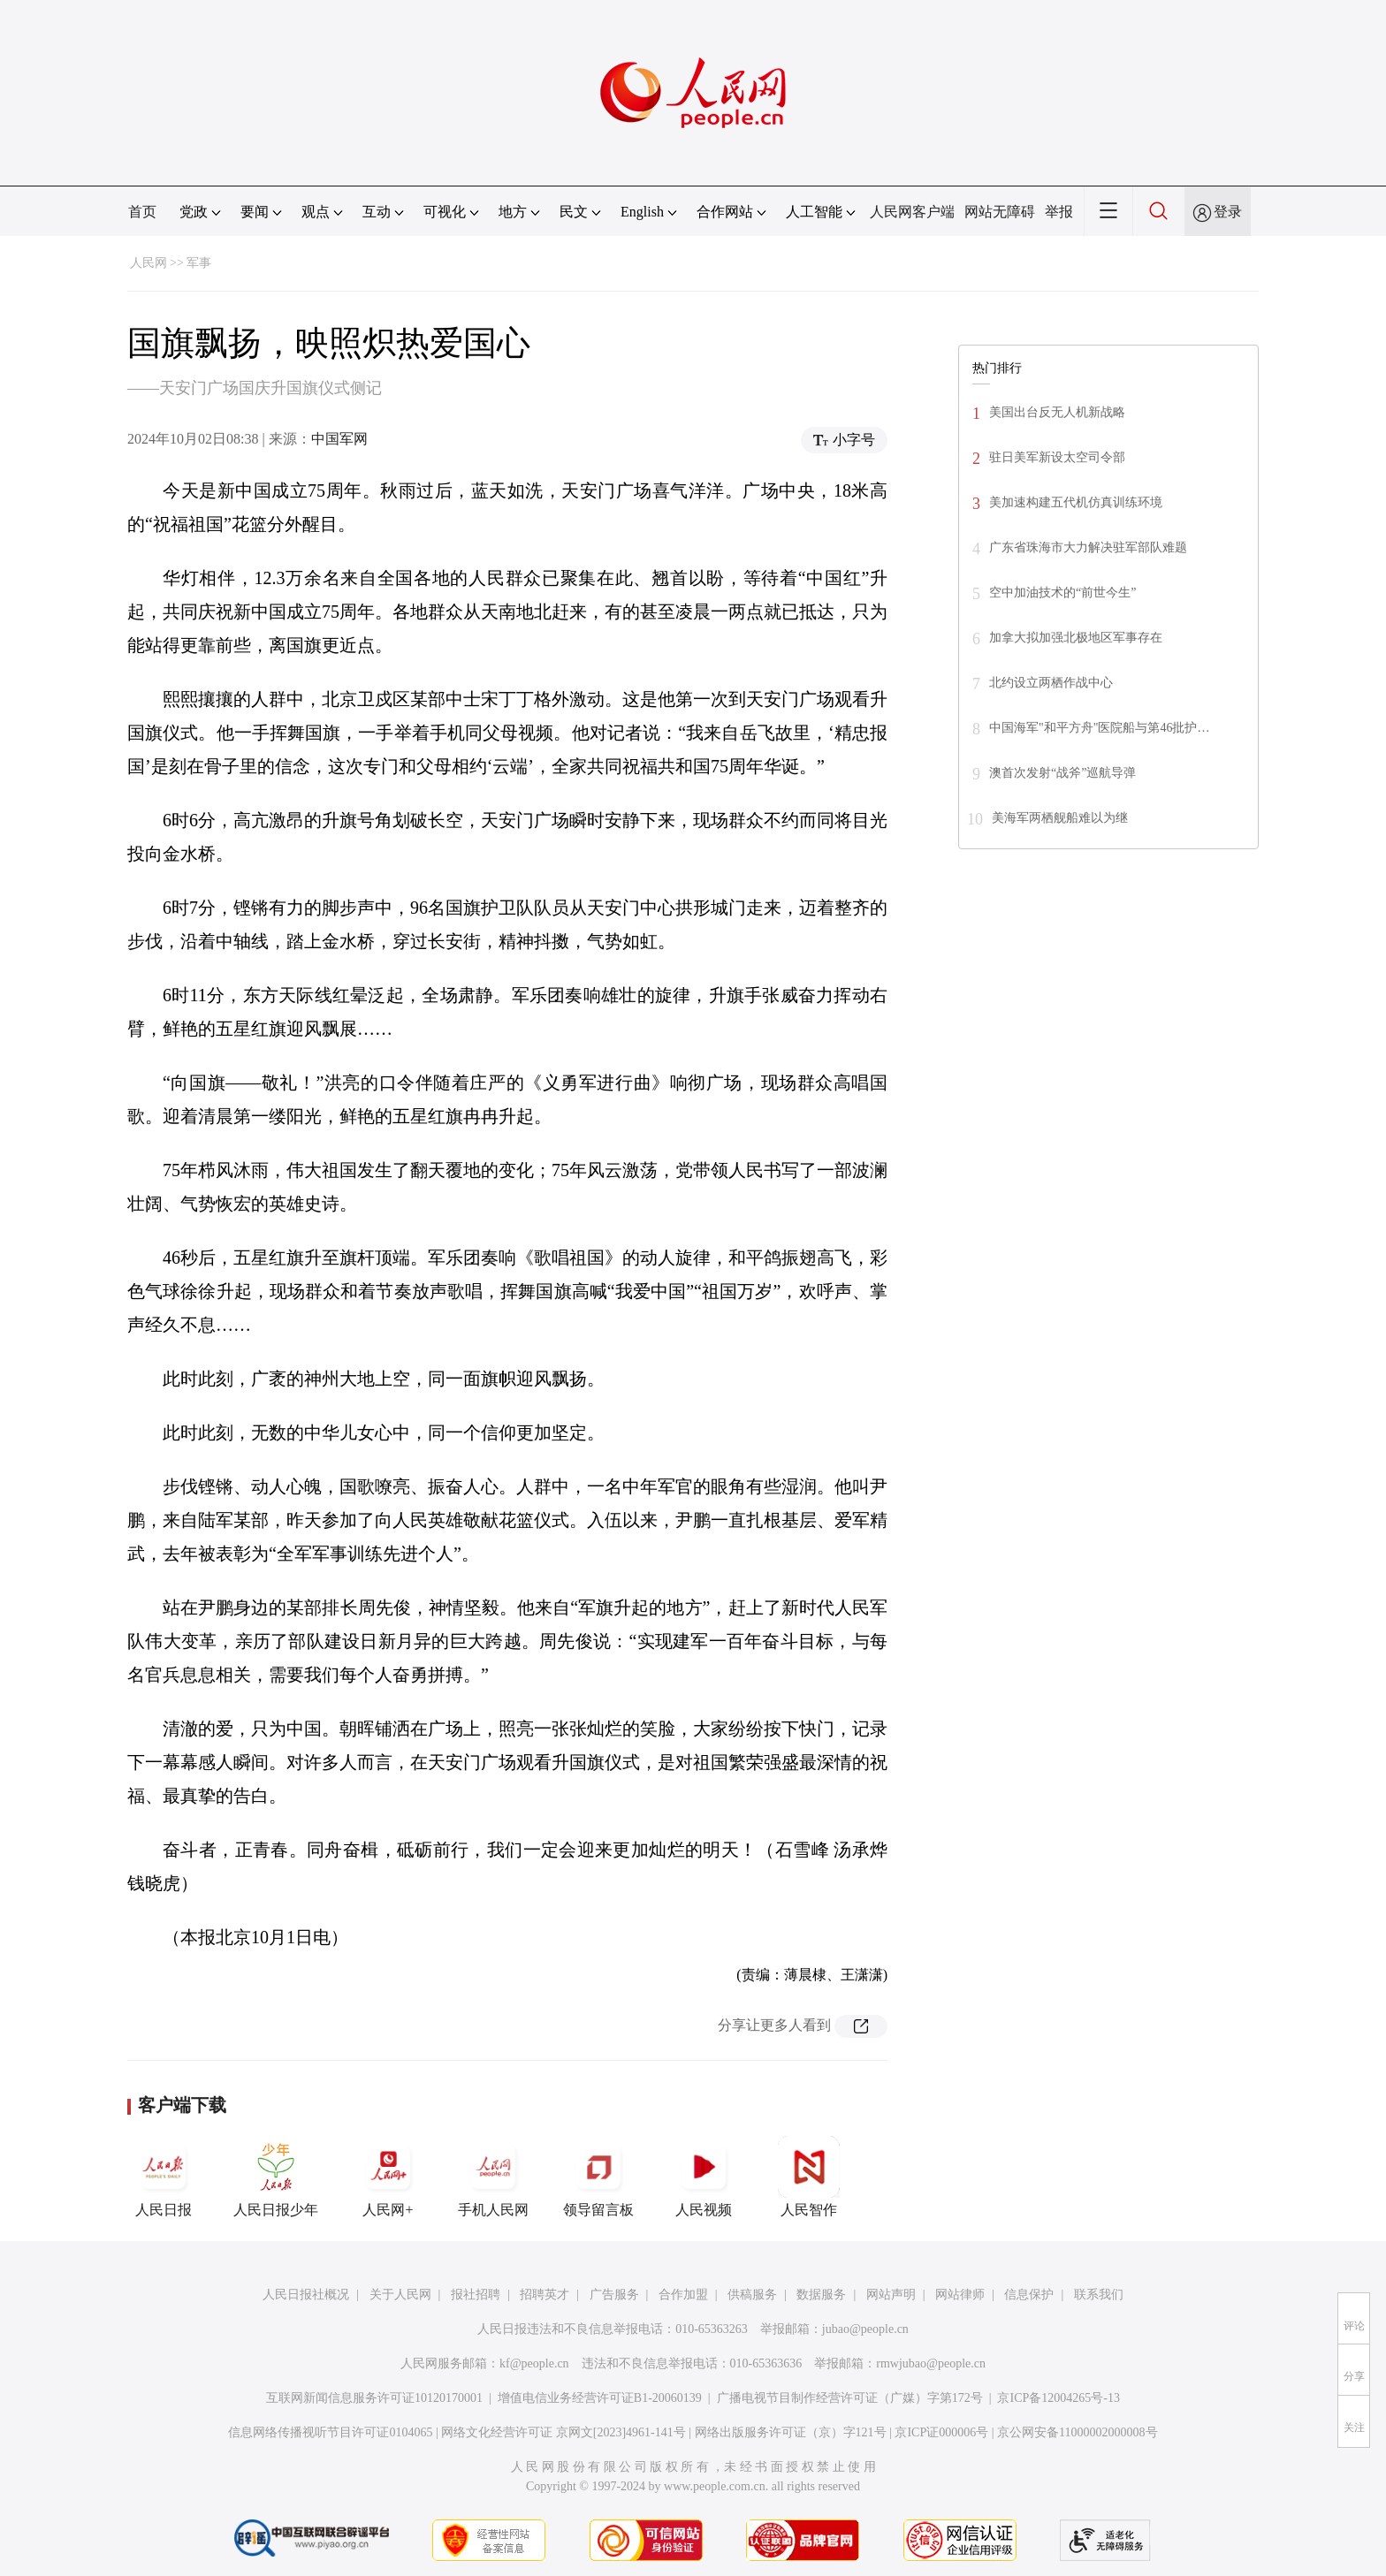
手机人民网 (493, 2176)
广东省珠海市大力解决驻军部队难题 (1088, 547)
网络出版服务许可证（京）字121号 (791, 2432)
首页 (142, 211)
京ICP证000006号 (941, 2432)
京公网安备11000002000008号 (1077, 2432)
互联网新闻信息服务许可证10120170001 (374, 2398)
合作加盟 (683, 2294)
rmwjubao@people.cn (931, 2363)
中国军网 (339, 438)
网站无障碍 (999, 211)
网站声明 (891, 2294)
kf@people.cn (534, 2363)
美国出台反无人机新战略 (1057, 412)
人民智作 (809, 2176)
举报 (1059, 211)
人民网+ (388, 2176)
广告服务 (614, 2294)
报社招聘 (475, 2294)
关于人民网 (400, 2294)
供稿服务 (752, 2294)
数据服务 (821, 2294)
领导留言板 (598, 2176)
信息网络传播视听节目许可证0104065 (330, 2432)
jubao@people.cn (865, 2329)
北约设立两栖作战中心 (1051, 682)
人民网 (148, 263)
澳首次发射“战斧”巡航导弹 (1062, 772)
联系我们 (1098, 2294)
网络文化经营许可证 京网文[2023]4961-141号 (563, 2432)
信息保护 (1029, 2294)
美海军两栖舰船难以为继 (1060, 817)
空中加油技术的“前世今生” (1062, 592)
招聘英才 (544, 2294)
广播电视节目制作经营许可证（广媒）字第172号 (850, 2398)
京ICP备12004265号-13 (1058, 2398)
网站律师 (960, 2294)
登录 (1228, 211)
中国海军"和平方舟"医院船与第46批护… (1099, 727)
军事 (199, 263)
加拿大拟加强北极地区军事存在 (1075, 637)
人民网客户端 (912, 211)
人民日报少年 (275, 2176)
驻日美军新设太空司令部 (1057, 457)
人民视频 (704, 2176)
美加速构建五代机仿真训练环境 (1075, 502)
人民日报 (163, 2176)
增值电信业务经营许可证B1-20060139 (600, 2398)
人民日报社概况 (306, 2294)
